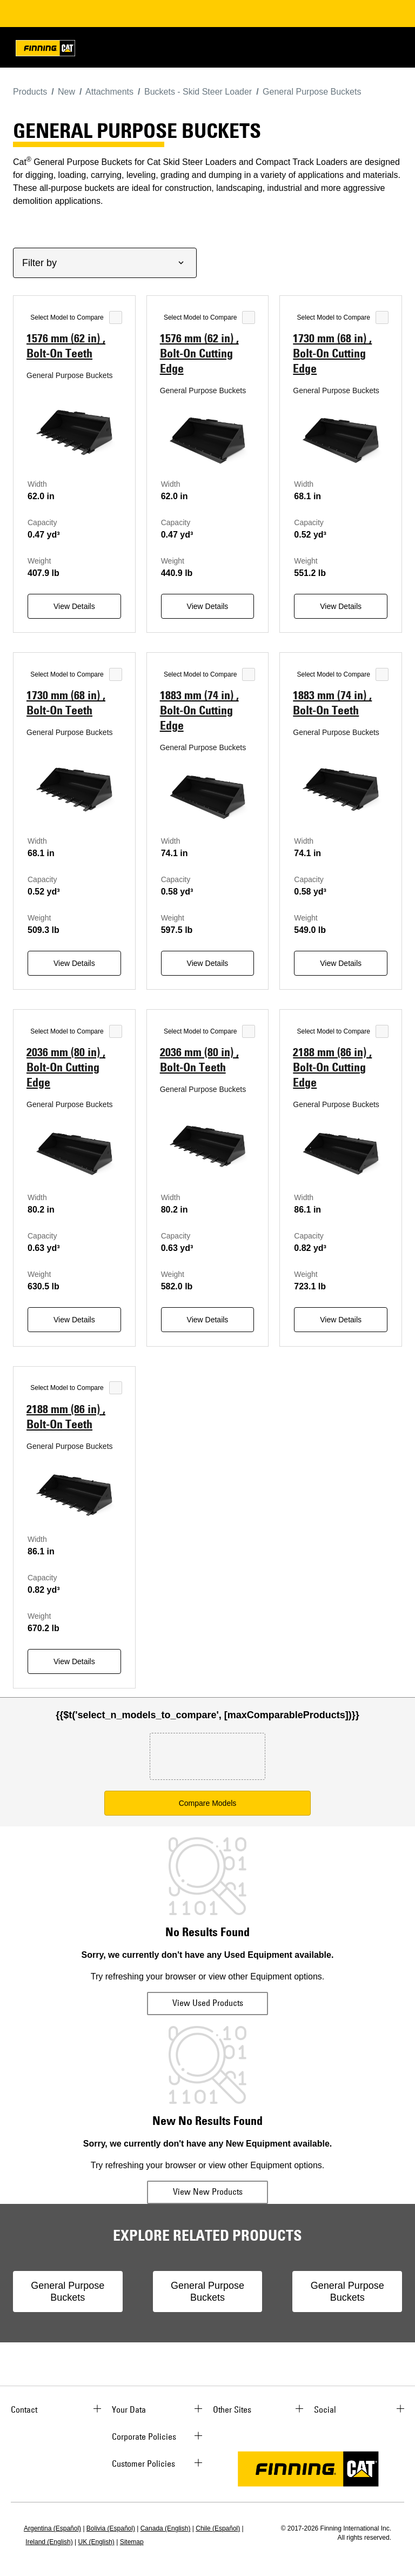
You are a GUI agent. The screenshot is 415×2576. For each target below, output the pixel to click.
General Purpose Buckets (67, 2291)
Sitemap (132, 2542)
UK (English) (96, 2542)
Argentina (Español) (52, 2528)
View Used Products (207, 2002)
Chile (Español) (218, 2528)
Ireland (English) (48, 2542)
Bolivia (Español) (110, 2528)
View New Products (208, 2191)
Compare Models (208, 1803)
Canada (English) (165, 2528)
